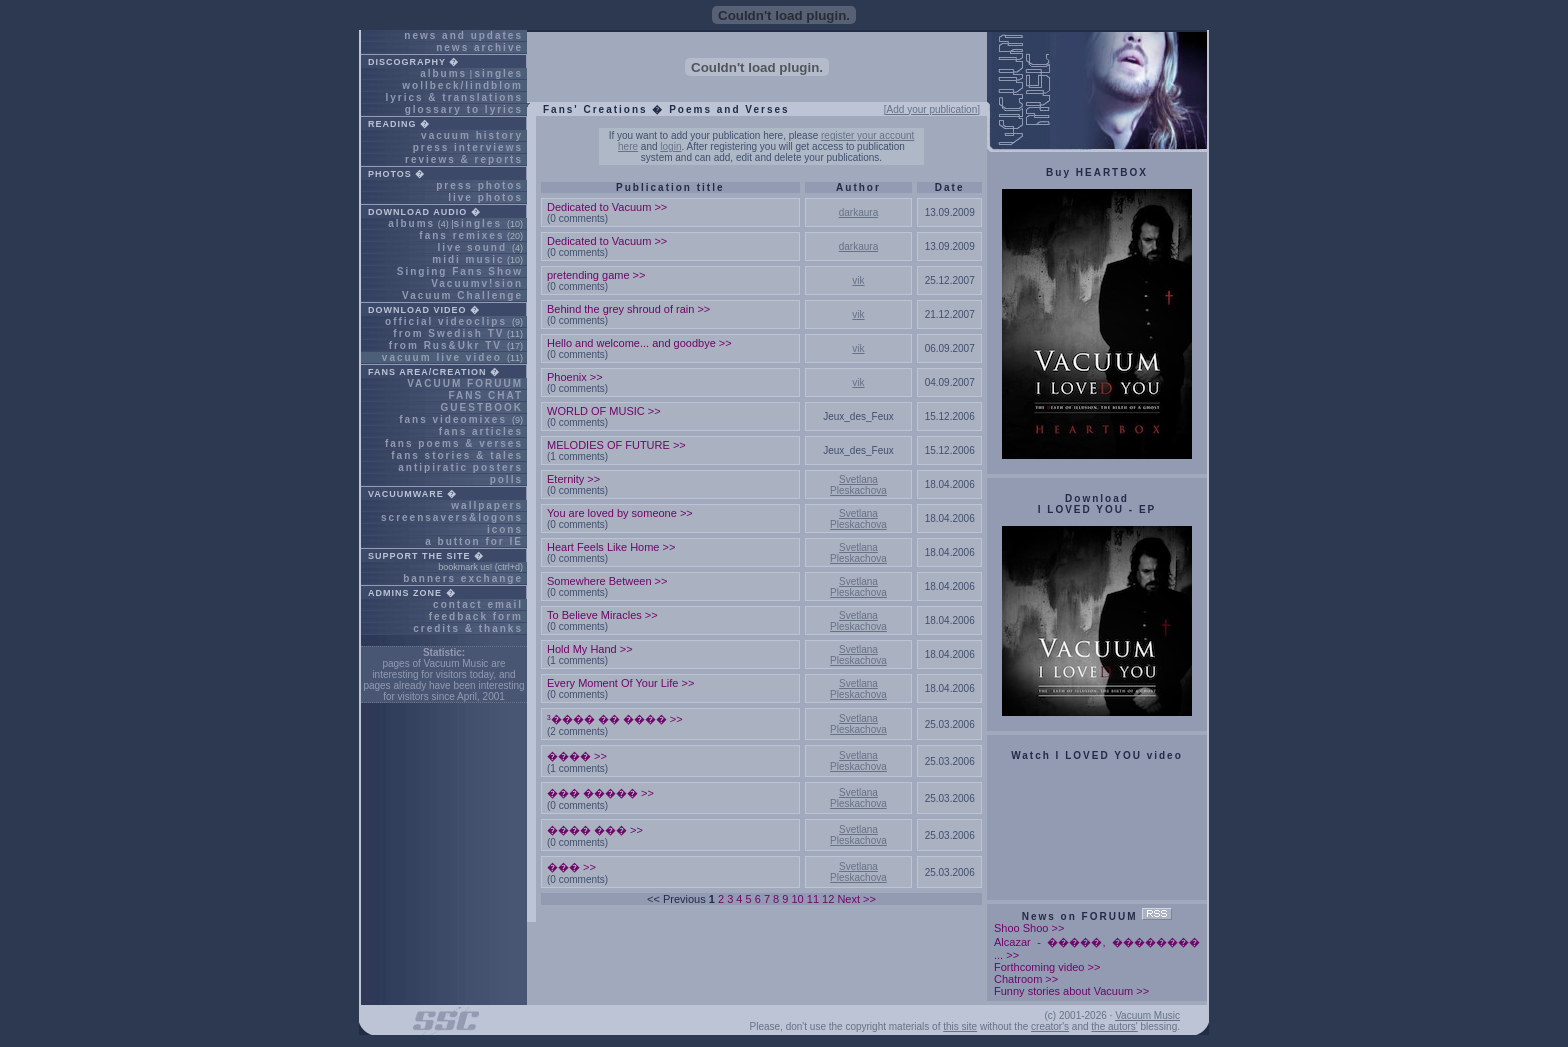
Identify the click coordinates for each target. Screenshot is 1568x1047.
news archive (479, 47)
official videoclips (446, 321)
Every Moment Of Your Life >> (620, 683)
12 (828, 899)
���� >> (577, 756)
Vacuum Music (1147, 1015)
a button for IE (474, 541)
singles (499, 73)
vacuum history (472, 135)
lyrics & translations (454, 97)
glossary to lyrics (464, 109)
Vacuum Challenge (462, 295)
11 (813, 899)
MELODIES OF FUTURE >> (616, 445)
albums (443, 73)
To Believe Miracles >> (602, 615)
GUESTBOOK (482, 407)
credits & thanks (468, 628)
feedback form (476, 616)
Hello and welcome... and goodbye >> (639, 343)
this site (960, 1026)
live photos (485, 197)
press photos (479, 185)
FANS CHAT (486, 395)
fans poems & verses (454, 443)
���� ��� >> (595, 830)
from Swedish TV (448, 333)
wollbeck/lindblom (462, 85)
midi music (468, 259)
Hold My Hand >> (590, 649)
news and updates (463, 35)
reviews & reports (464, 159)
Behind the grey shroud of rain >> (628, 309)
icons (505, 529)
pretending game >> (596, 275)
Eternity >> (573, 479)
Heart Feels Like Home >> (611, 547)
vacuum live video (442, 357)
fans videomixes (453, 419)
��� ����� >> (600, 793)
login (670, 146)
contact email (478, 604)
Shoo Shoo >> (1029, 928)
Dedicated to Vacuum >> (607, 207)
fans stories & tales (457, 455)
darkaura (858, 212)
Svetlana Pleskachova (858, 485)
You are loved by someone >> (620, 513)
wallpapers (487, 505)
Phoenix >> (575, 377)
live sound (472, 247)
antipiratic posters (460, 467)
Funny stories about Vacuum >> (1071, 991)
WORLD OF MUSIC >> (604, 411)
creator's (1050, 1026)
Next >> (856, 899)
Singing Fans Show (460, 271)
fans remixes (461, 235)
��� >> (571, 867)
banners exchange (463, 578)
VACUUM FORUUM (465, 383)
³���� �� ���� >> (615, 719)
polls (506, 479)
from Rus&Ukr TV (445, 345)
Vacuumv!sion (477, 283)
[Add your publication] (932, 109)
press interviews (468, 147)
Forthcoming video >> (1047, 967)
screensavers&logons (452, 517)
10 (797, 899)
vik (858, 280)
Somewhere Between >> (607, 581)
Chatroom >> (1026, 979)
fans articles (481, 431)
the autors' (1114, 1026)
